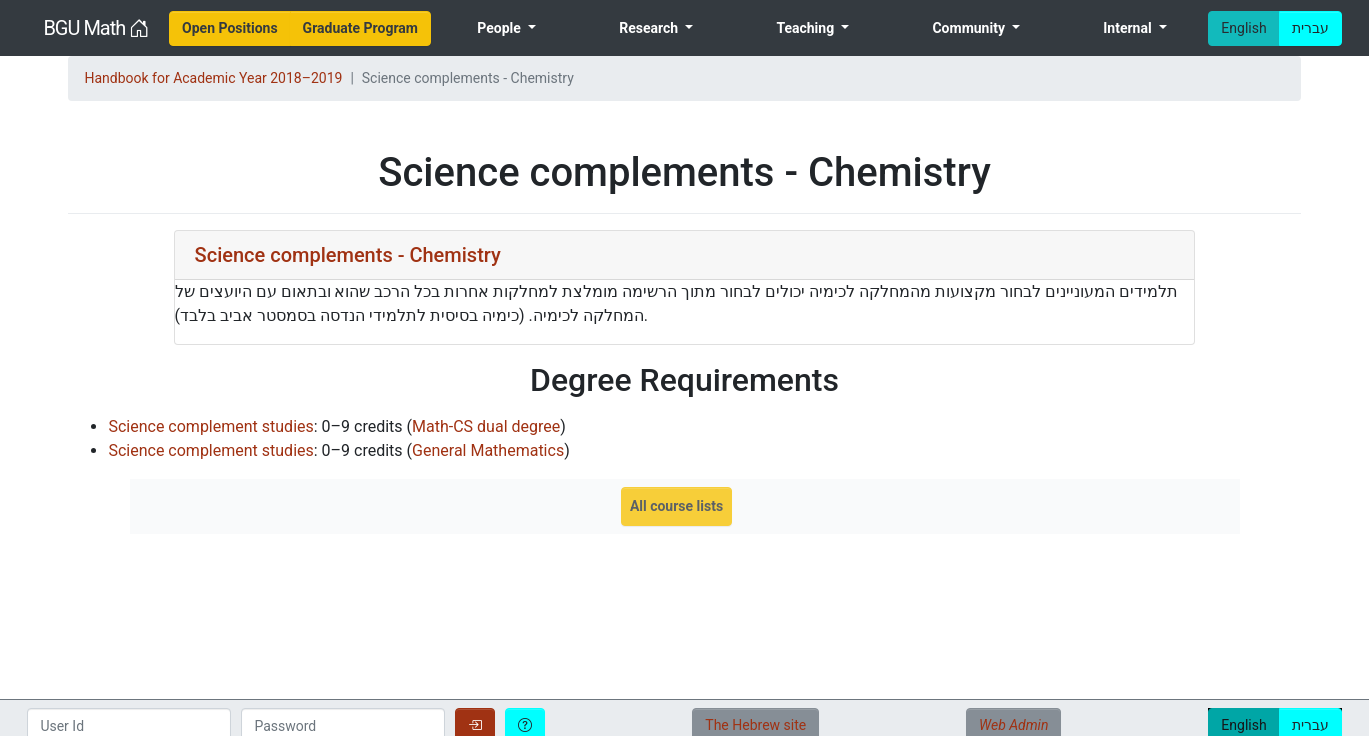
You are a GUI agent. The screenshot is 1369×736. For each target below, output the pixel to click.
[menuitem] (230, 28)
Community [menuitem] (970, 28)
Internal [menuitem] (1129, 28)
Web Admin (1013, 725)
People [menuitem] (500, 28)
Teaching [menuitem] (806, 28)
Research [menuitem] (650, 28)
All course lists (676, 506)
